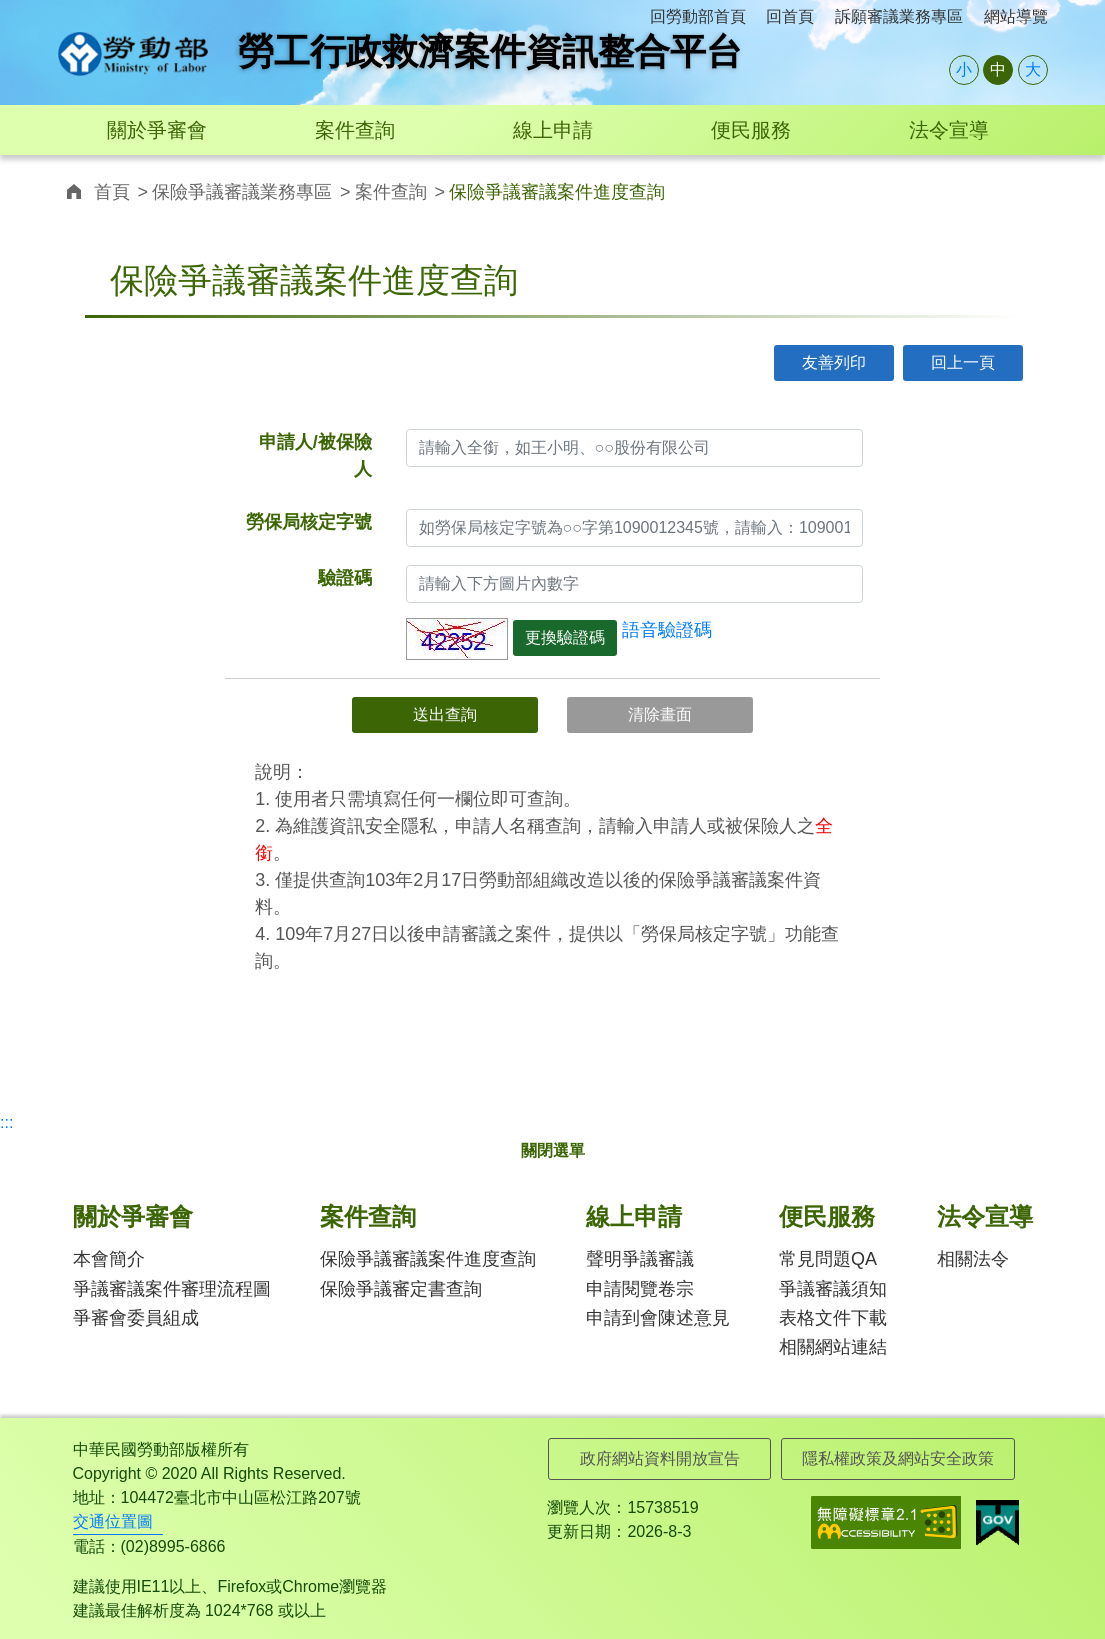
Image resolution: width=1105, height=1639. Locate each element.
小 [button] (964, 69)
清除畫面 (660, 714)
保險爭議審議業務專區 (242, 192)
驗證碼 (345, 578)
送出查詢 (445, 714)
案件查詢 (355, 130)
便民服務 (751, 130)
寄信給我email (1012, 189)
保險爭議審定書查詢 (401, 1289)
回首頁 (790, 16)
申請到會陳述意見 (658, 1318)
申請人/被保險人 (315, 455)
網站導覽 (1016, 16)
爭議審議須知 (833, 1289)
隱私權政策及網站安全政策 (898, 1458)
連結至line (967, 189)
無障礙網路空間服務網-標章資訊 (886, 1522)
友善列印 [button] (834, 362)
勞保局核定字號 (309, 522)
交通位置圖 (113, 1521)
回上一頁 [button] (963, 362)
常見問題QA (828, 1259)
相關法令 (973, 1259)
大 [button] (1033, 69)
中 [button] (998, 69)
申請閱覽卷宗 (640, 1289)
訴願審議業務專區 (899, 16)
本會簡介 (109, 1259)
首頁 (112, 192)
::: (64, 11)
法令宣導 (949, 130)
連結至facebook (877, 189)
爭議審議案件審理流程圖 (172, 1289)
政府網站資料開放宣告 (660, 1458)
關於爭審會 (157, 130)
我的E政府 (997, 1523)
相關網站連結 (833, 1347)
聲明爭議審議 (640, 1259)
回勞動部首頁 (698, 16)
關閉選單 (553, 1150)
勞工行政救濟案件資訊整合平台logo (133, 54)
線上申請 (553, 130)
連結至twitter (922, 189)
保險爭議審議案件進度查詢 (428, 1259)
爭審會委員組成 (136, 1318)
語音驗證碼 (667, 630)
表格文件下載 (833, 1318)
